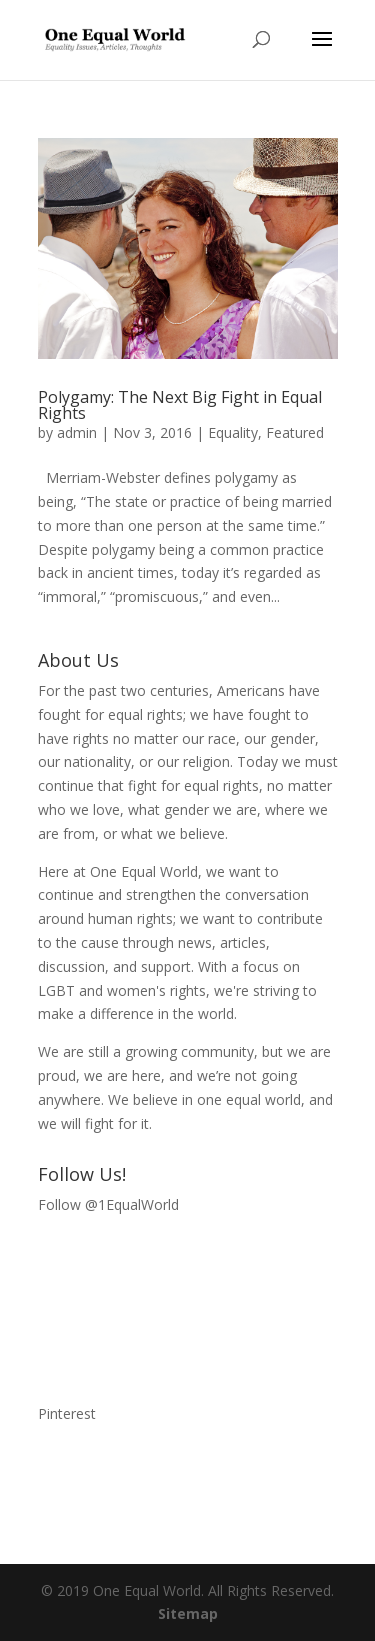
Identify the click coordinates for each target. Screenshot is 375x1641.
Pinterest (67, 1413)
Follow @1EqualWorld (108, 1204)
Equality (233, 432)
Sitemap (188, 1613)
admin (77, 432)
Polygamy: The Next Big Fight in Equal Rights (180, 405)
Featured (295, 432)
